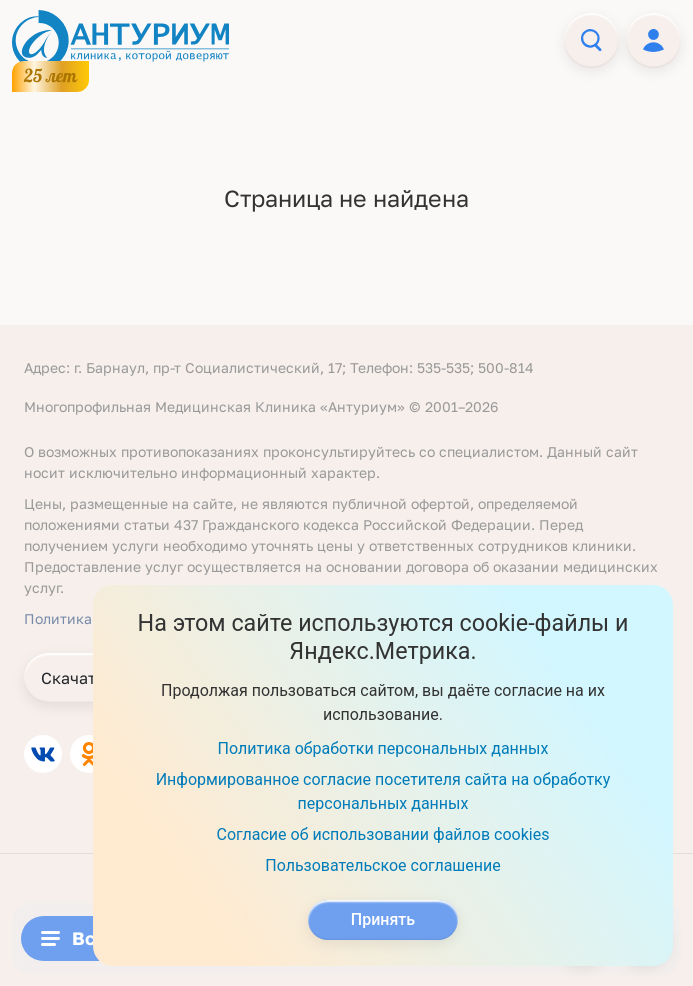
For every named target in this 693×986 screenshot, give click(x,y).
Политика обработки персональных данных (383, 748)
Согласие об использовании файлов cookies (383, 834)
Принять (383, 919)
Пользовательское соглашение (383, 865)
